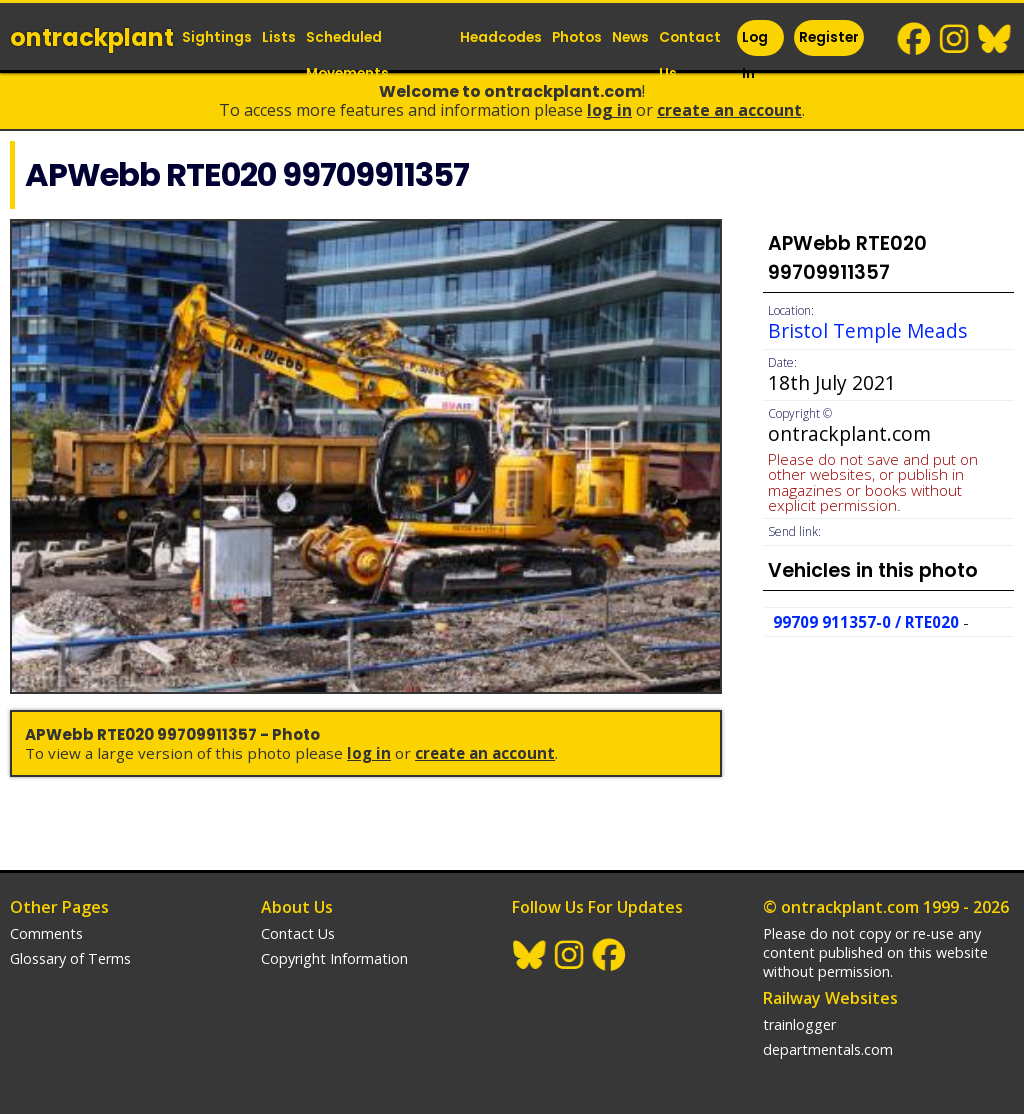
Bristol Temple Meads (867, 330)
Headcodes (501, 37)
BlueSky (995, 39)
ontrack (92, 37)
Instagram (955, 39)
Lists (279, 37)
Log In (755, 55)
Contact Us (690, 55)
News (630, 37)
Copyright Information (334, 958)
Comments (46, 933)
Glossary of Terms (70, 958)
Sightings (217, 37)
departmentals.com (828, 1049)
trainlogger (799, 1024)
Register (829, 37)
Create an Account (729, 110)
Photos (577, 37)
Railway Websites (830, 998)
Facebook (915, 39)
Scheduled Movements (347, 55)
